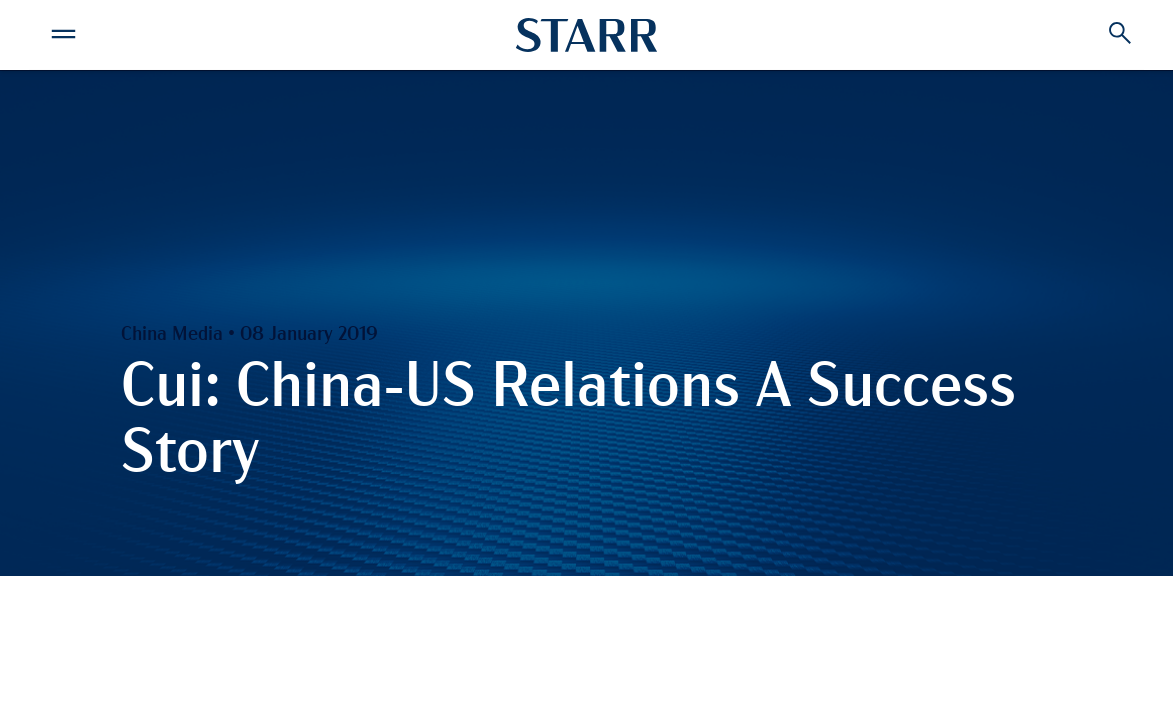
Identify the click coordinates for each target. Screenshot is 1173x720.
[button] (63, 31)
